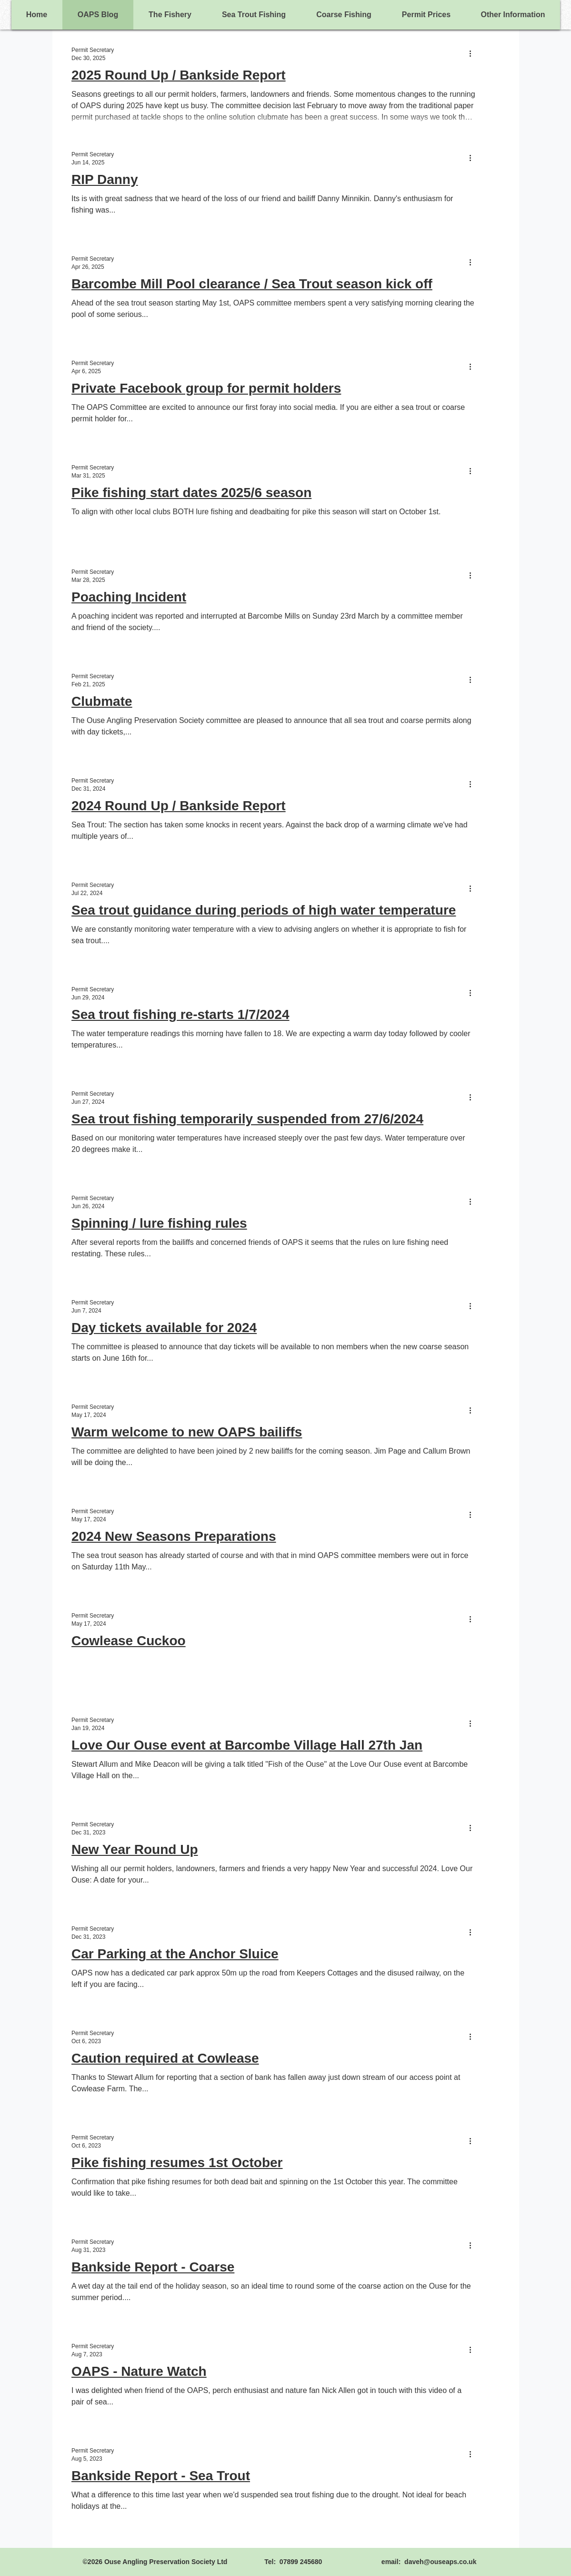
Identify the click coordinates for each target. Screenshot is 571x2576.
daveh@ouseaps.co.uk (440, 2562)
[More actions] (474, 53)
